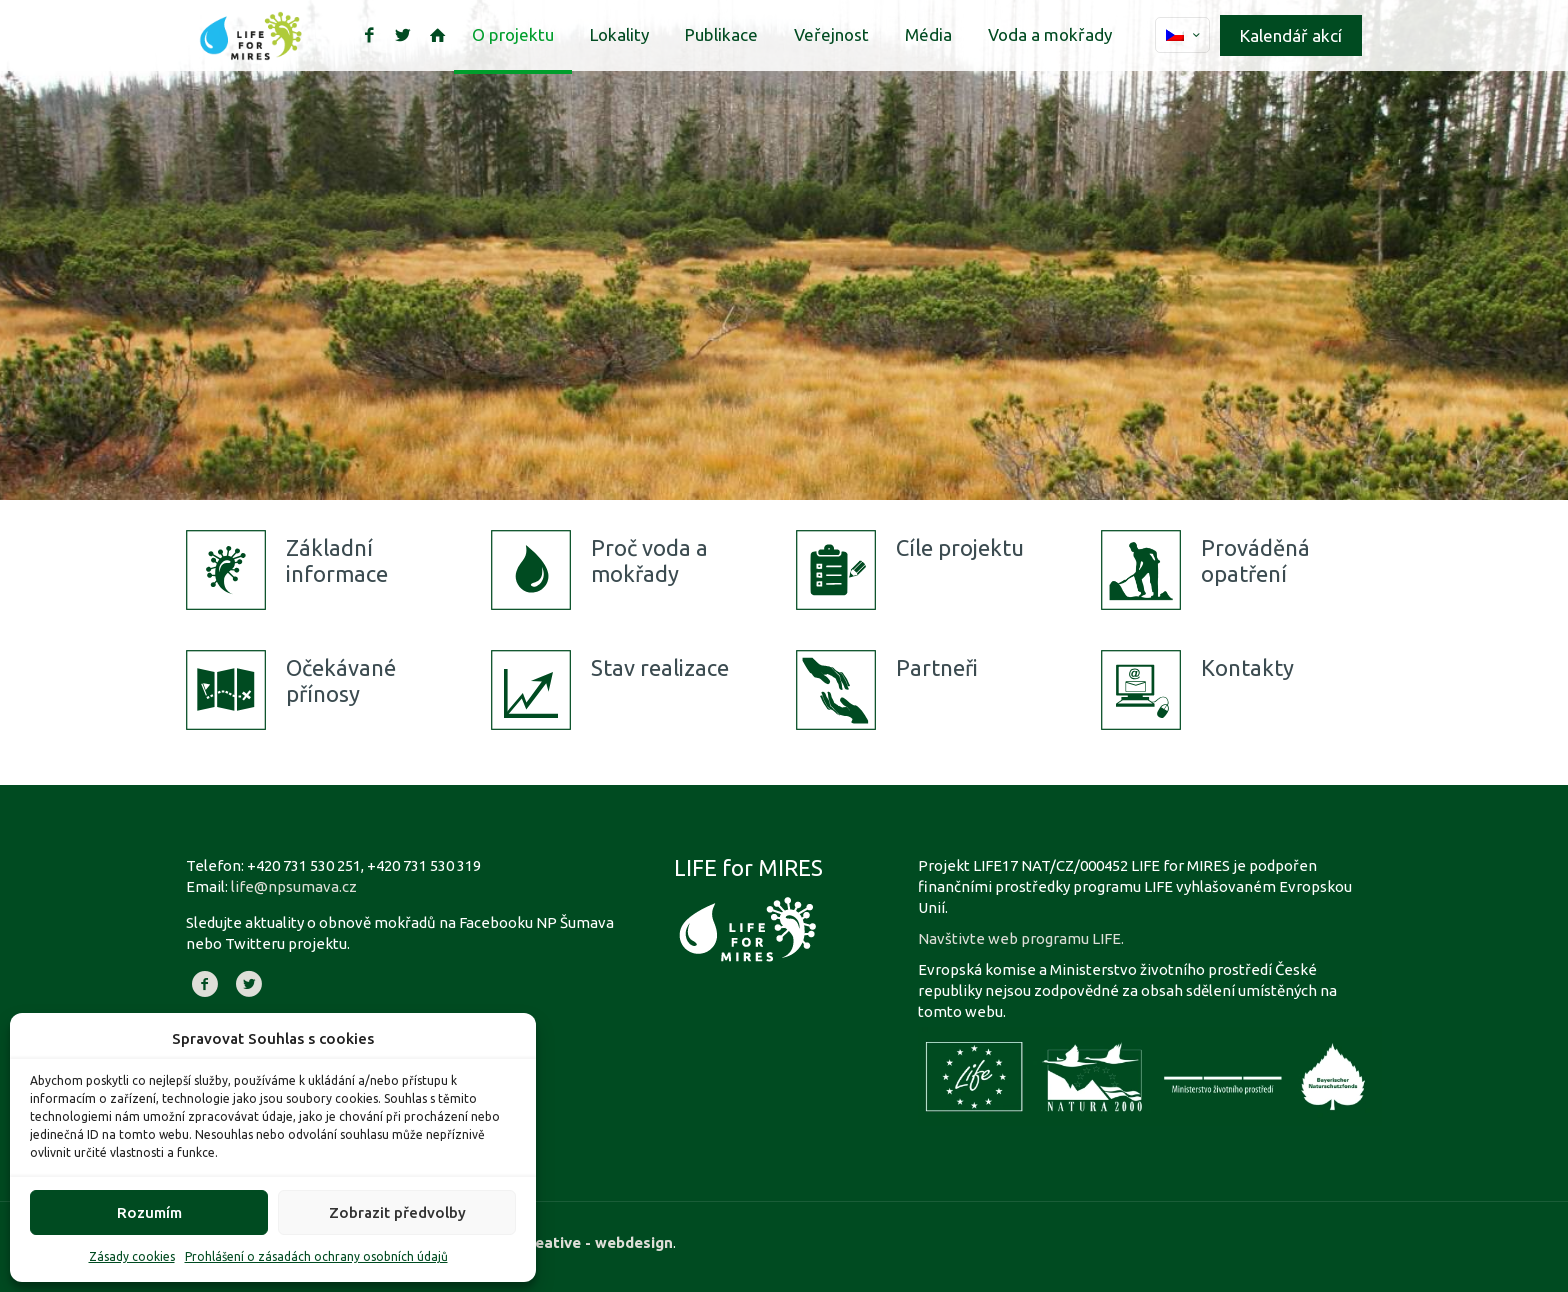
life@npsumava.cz (294, 886)
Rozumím (149, 1212)
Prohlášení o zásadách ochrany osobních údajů (316, 1256)
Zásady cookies (132, 1256)
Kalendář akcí (1291, 35)
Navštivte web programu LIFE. (1021, 938)
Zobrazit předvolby (397, 1212)
